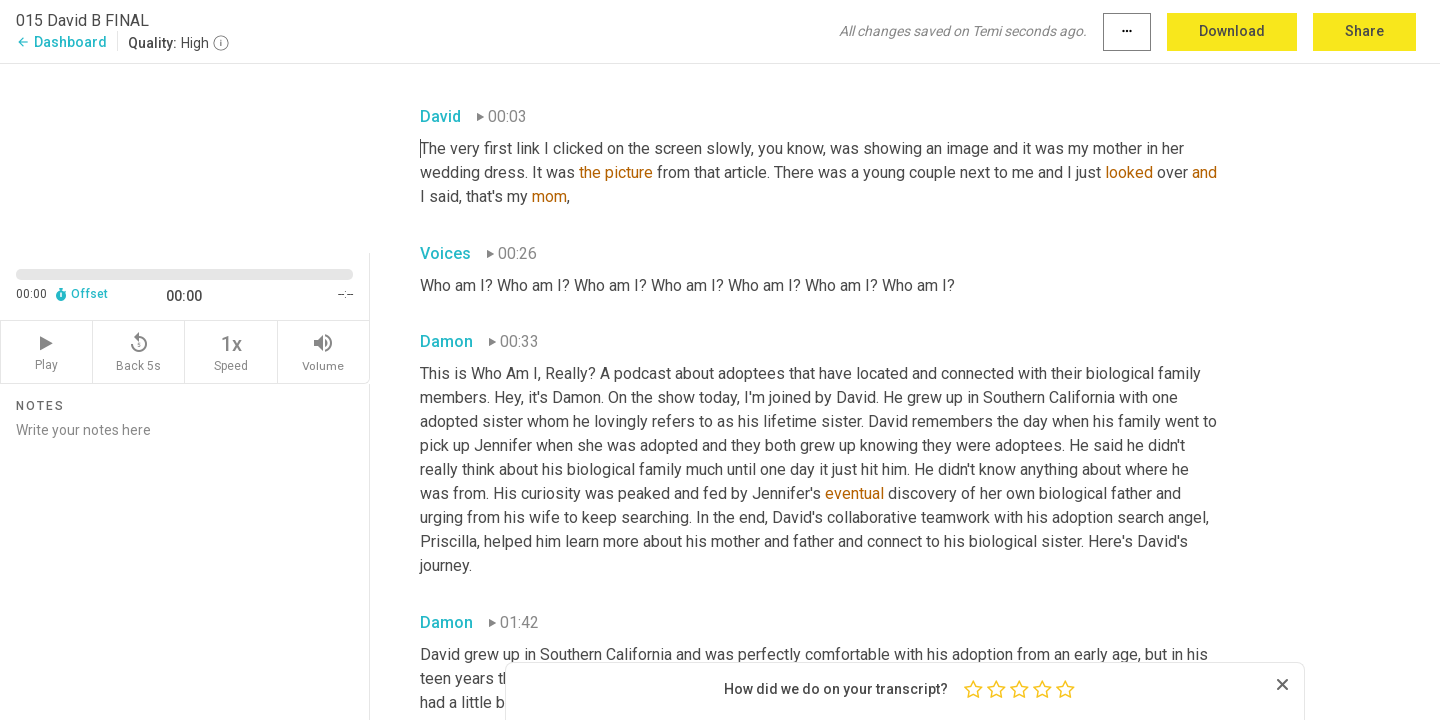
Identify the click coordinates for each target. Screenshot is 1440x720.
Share (1364, 31)
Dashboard (61, 42)
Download (1232, 31)
